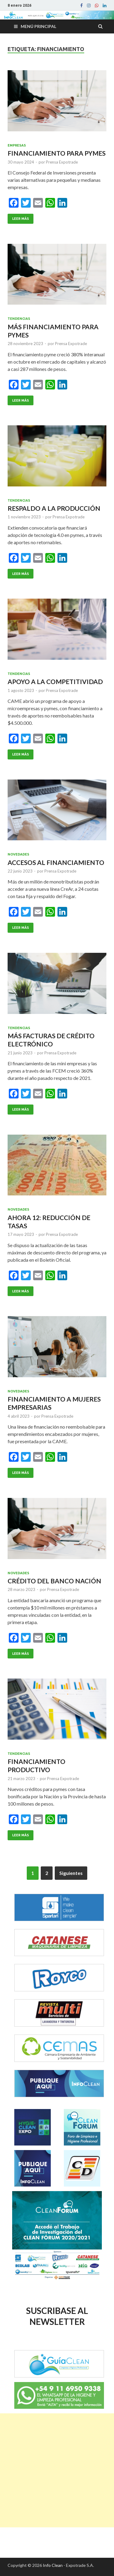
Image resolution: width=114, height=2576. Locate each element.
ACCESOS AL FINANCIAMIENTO (56, 862)
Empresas (17, 145)
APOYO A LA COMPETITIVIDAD (55, 681)
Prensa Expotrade (62, 162)
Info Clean (53, 2565)
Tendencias (19, 318)
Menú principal (38, 26)
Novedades (18, 854)
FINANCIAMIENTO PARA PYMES (56, 153)
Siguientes (71, 1873)
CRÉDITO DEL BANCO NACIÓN (54, 1581)
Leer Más (20, 218)
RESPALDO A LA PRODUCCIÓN (54, 508)
